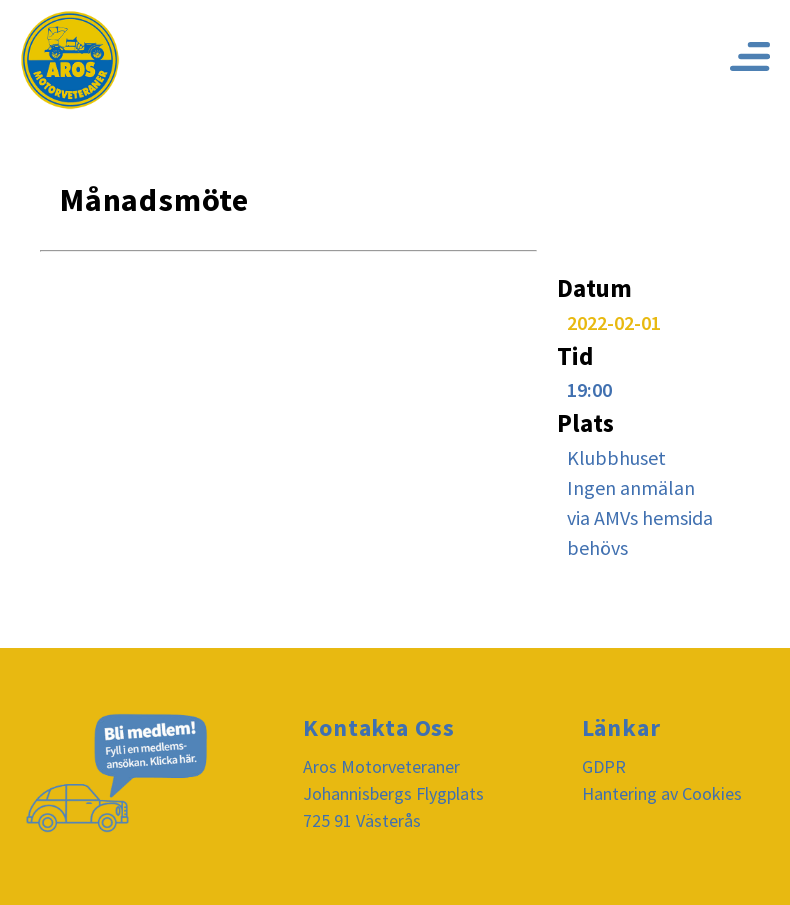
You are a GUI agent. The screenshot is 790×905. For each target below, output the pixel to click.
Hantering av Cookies (662, 793)
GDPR (604, 766)
